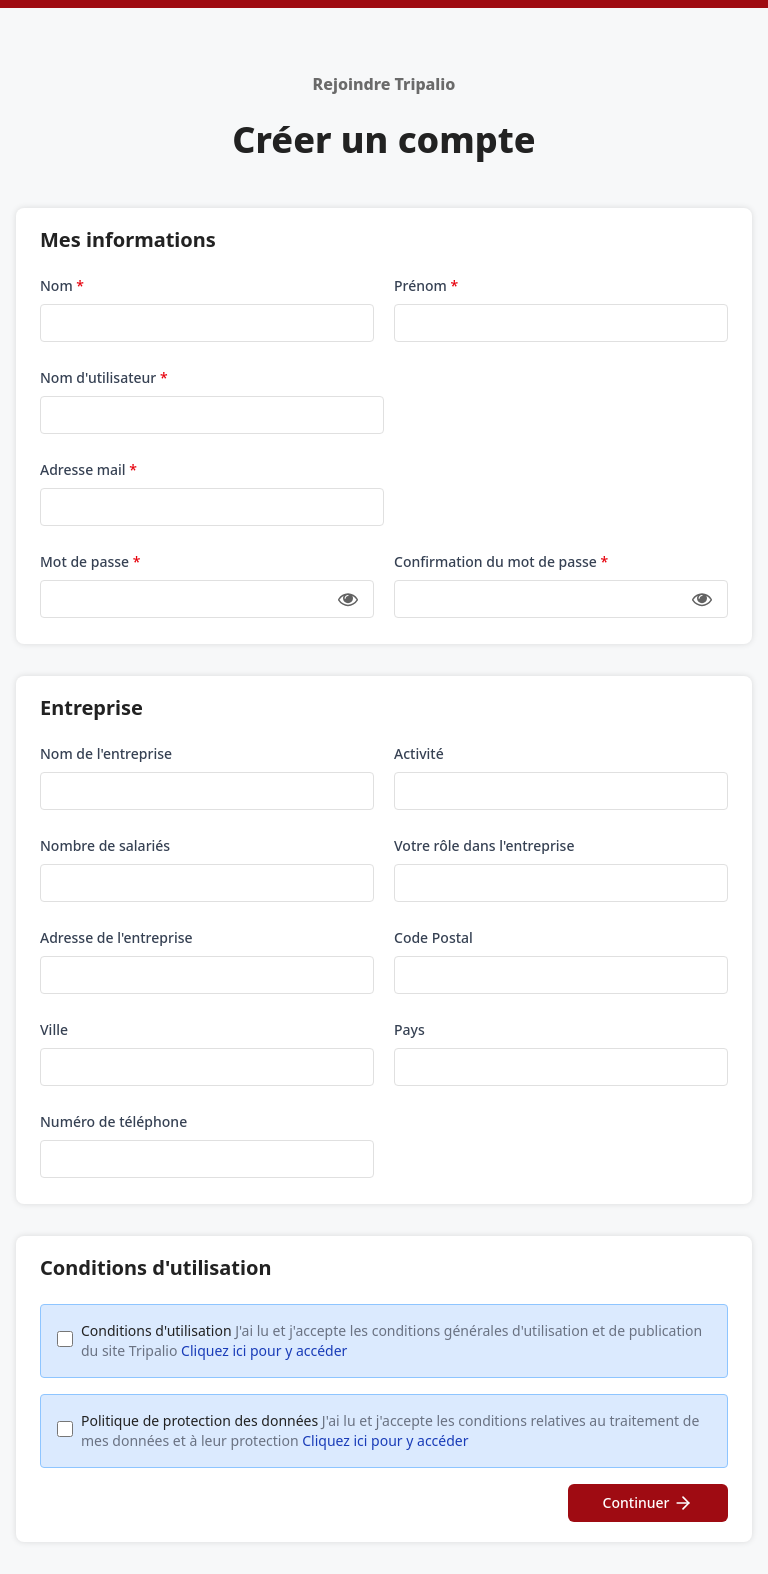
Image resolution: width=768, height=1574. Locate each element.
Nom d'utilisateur (104, 377)
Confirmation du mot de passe (501, 561)
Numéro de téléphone (113, 1121)
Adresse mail (88, 469)
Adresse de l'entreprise (116, 937)
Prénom (426, 285)
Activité (419, 753)
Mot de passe (90, 561)
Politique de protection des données (390, 1430)
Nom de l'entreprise (106, 753)
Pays (409, 1029)
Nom (62, 285)
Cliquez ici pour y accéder (264, 1350)
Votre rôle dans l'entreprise (484, 845)
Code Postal (433, 937)
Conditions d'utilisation (391, 1340)
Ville (54, 1029)
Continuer (648, 1503)
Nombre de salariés (105, 845)
